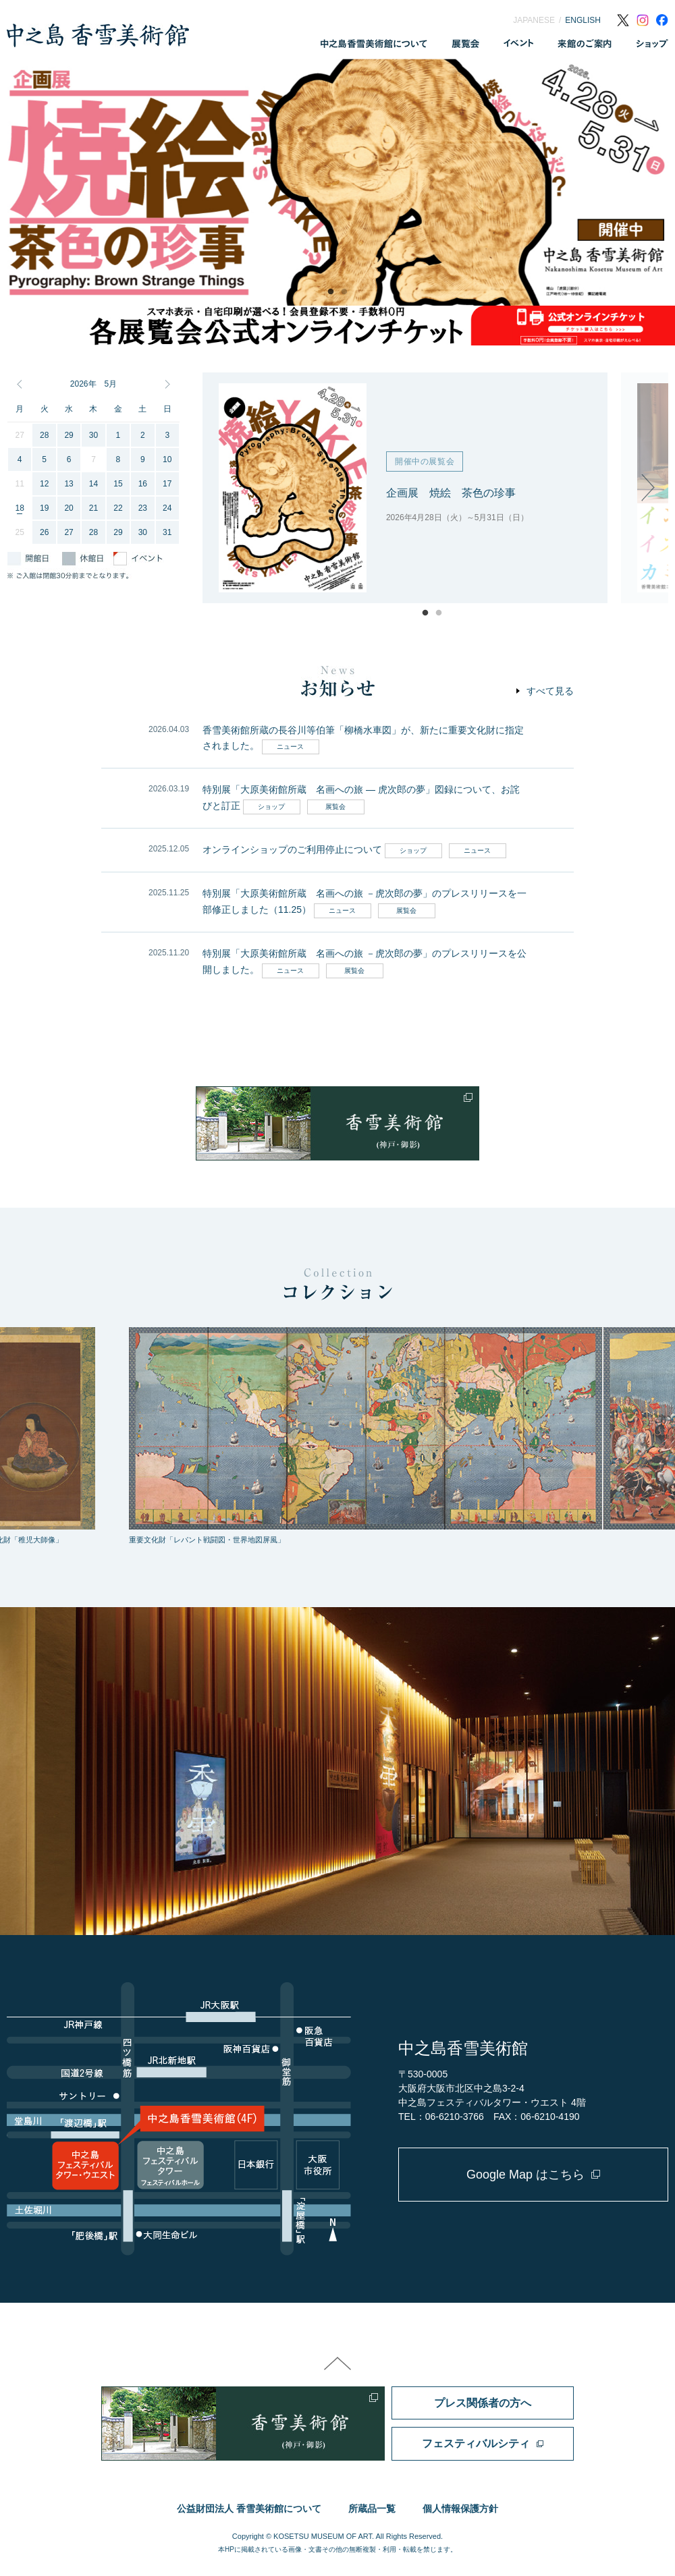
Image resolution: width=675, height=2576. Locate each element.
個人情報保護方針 (460, 2508)
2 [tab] (344, 292)
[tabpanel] (337, 182)
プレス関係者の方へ (482, 2403)
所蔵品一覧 (372, 2508)
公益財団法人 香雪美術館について (249, 2508)
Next (648, 487)
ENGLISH (583, 20)
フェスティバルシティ (476, 2443)
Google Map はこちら (525, 2174)
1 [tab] (331, 292)
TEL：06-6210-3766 (441, 2116)
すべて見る (550, 690)
